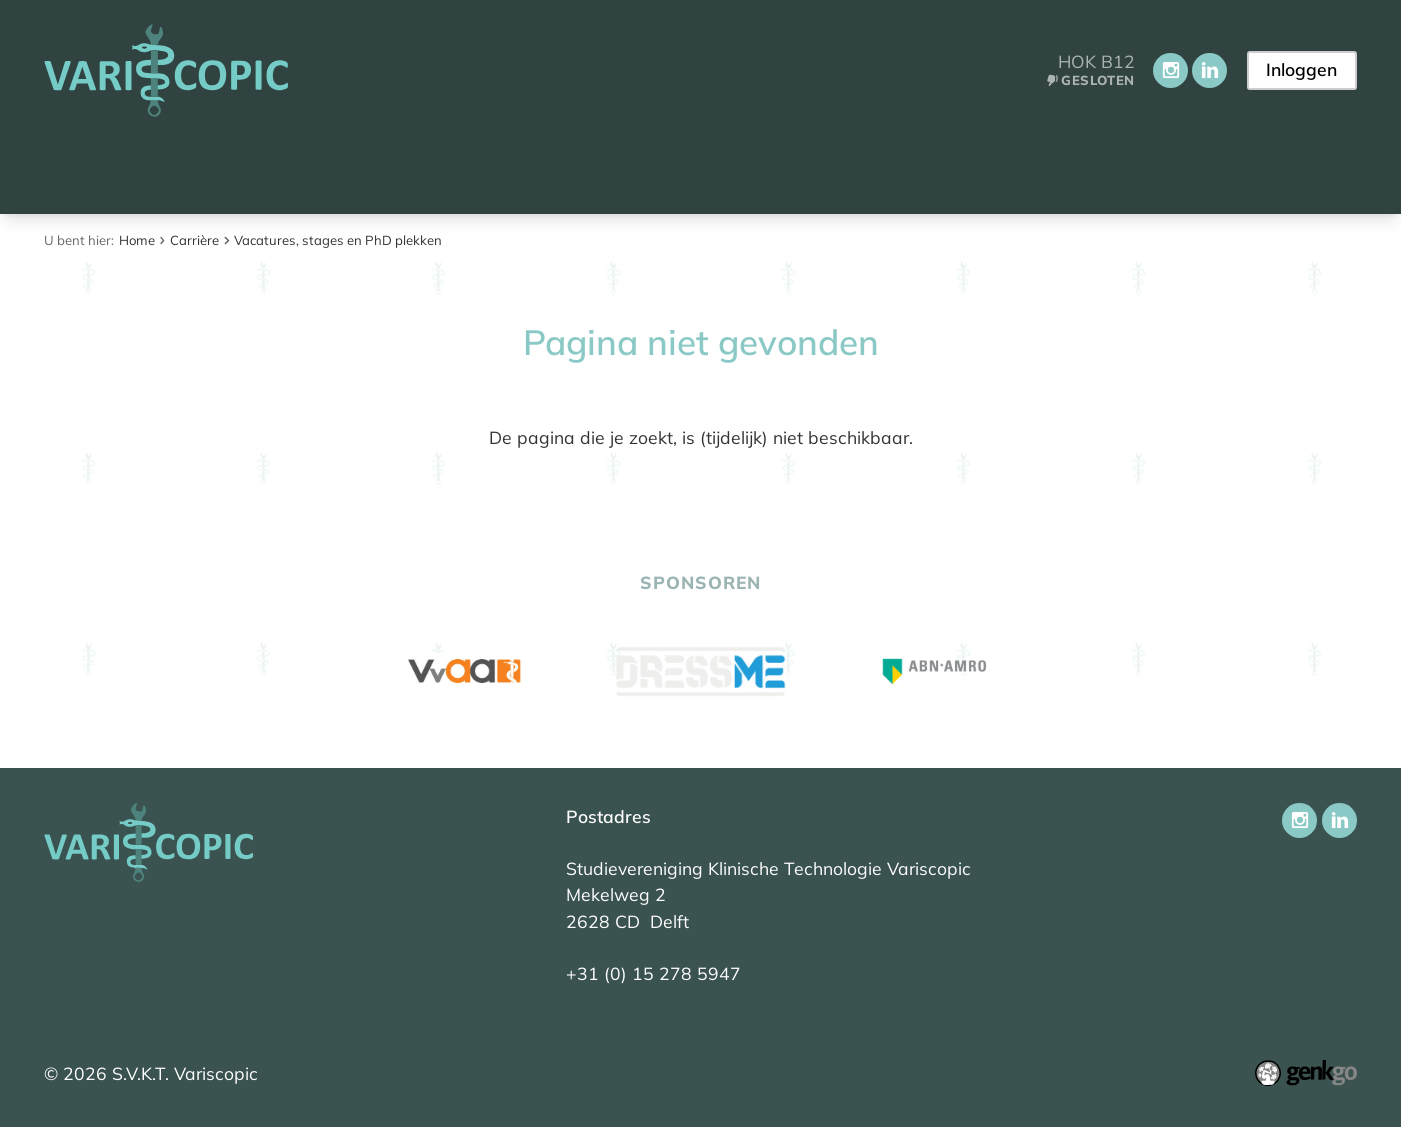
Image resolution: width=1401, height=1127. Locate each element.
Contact (1073, 167)
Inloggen (1300, 69)
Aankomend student (213, 167)
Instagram (1168, 70)
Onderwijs (532, 167)
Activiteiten (671, 167)
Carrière (798, 167)
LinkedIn (1207, 70)
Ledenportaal (936, 167)
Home (72, 168)
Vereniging (396, 167)
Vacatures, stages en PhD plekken (338, 240)
